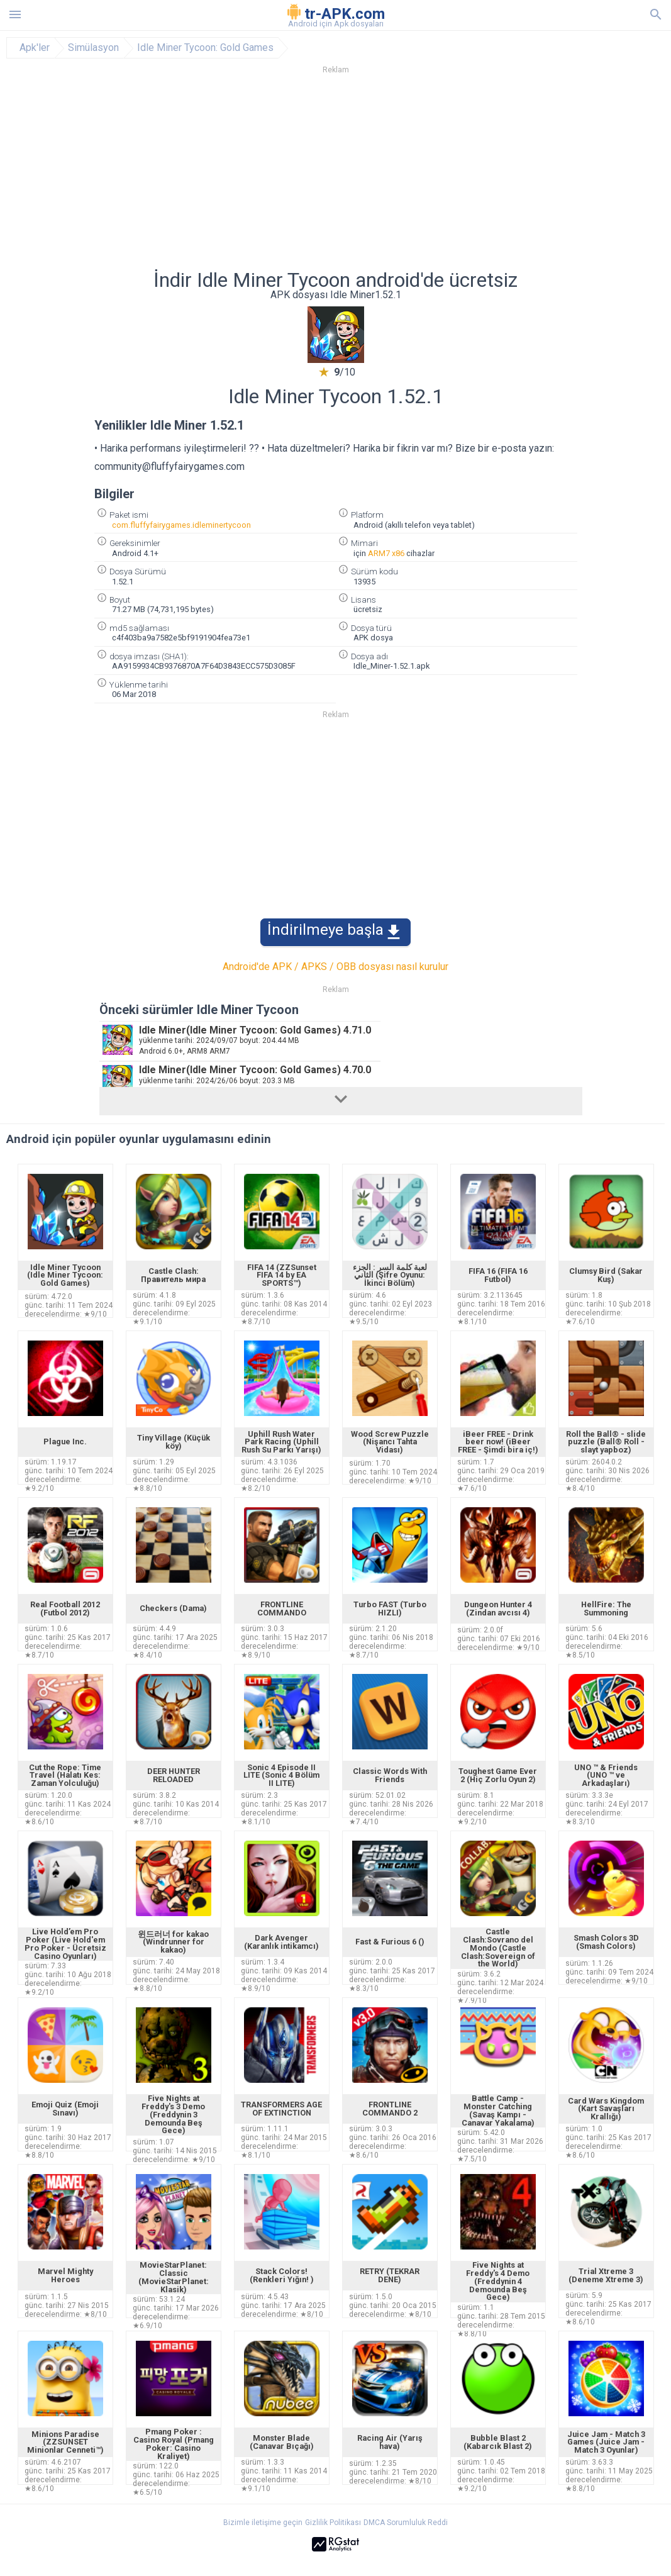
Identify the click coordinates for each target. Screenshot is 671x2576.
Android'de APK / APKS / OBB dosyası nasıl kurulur (335, 967)
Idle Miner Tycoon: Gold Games (205, 48)
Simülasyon (93, 48)
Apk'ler (34, 48)
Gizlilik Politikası (333, 2522)
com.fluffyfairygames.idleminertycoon (181, 525)
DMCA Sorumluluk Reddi (405, 2522)
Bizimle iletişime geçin (262, 2522)
